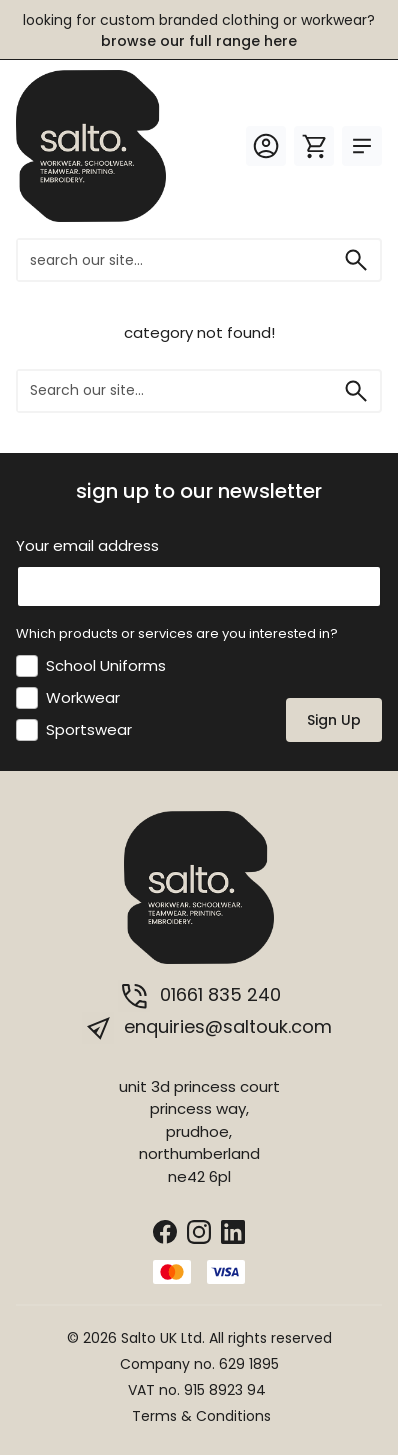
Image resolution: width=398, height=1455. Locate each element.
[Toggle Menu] (362, 146)
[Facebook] (165, 1230)
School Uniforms (106, 665)
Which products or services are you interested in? (177, 633)
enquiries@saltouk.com (207, 1028)
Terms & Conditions (201, 1416)
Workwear (83, 697)
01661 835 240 (199, 996)
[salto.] (91, 144)
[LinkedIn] (233, 1230)
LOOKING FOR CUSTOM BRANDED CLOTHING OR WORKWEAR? (199, 30)
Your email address (87, 545)
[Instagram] (199, 1230)
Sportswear (89, 729)
